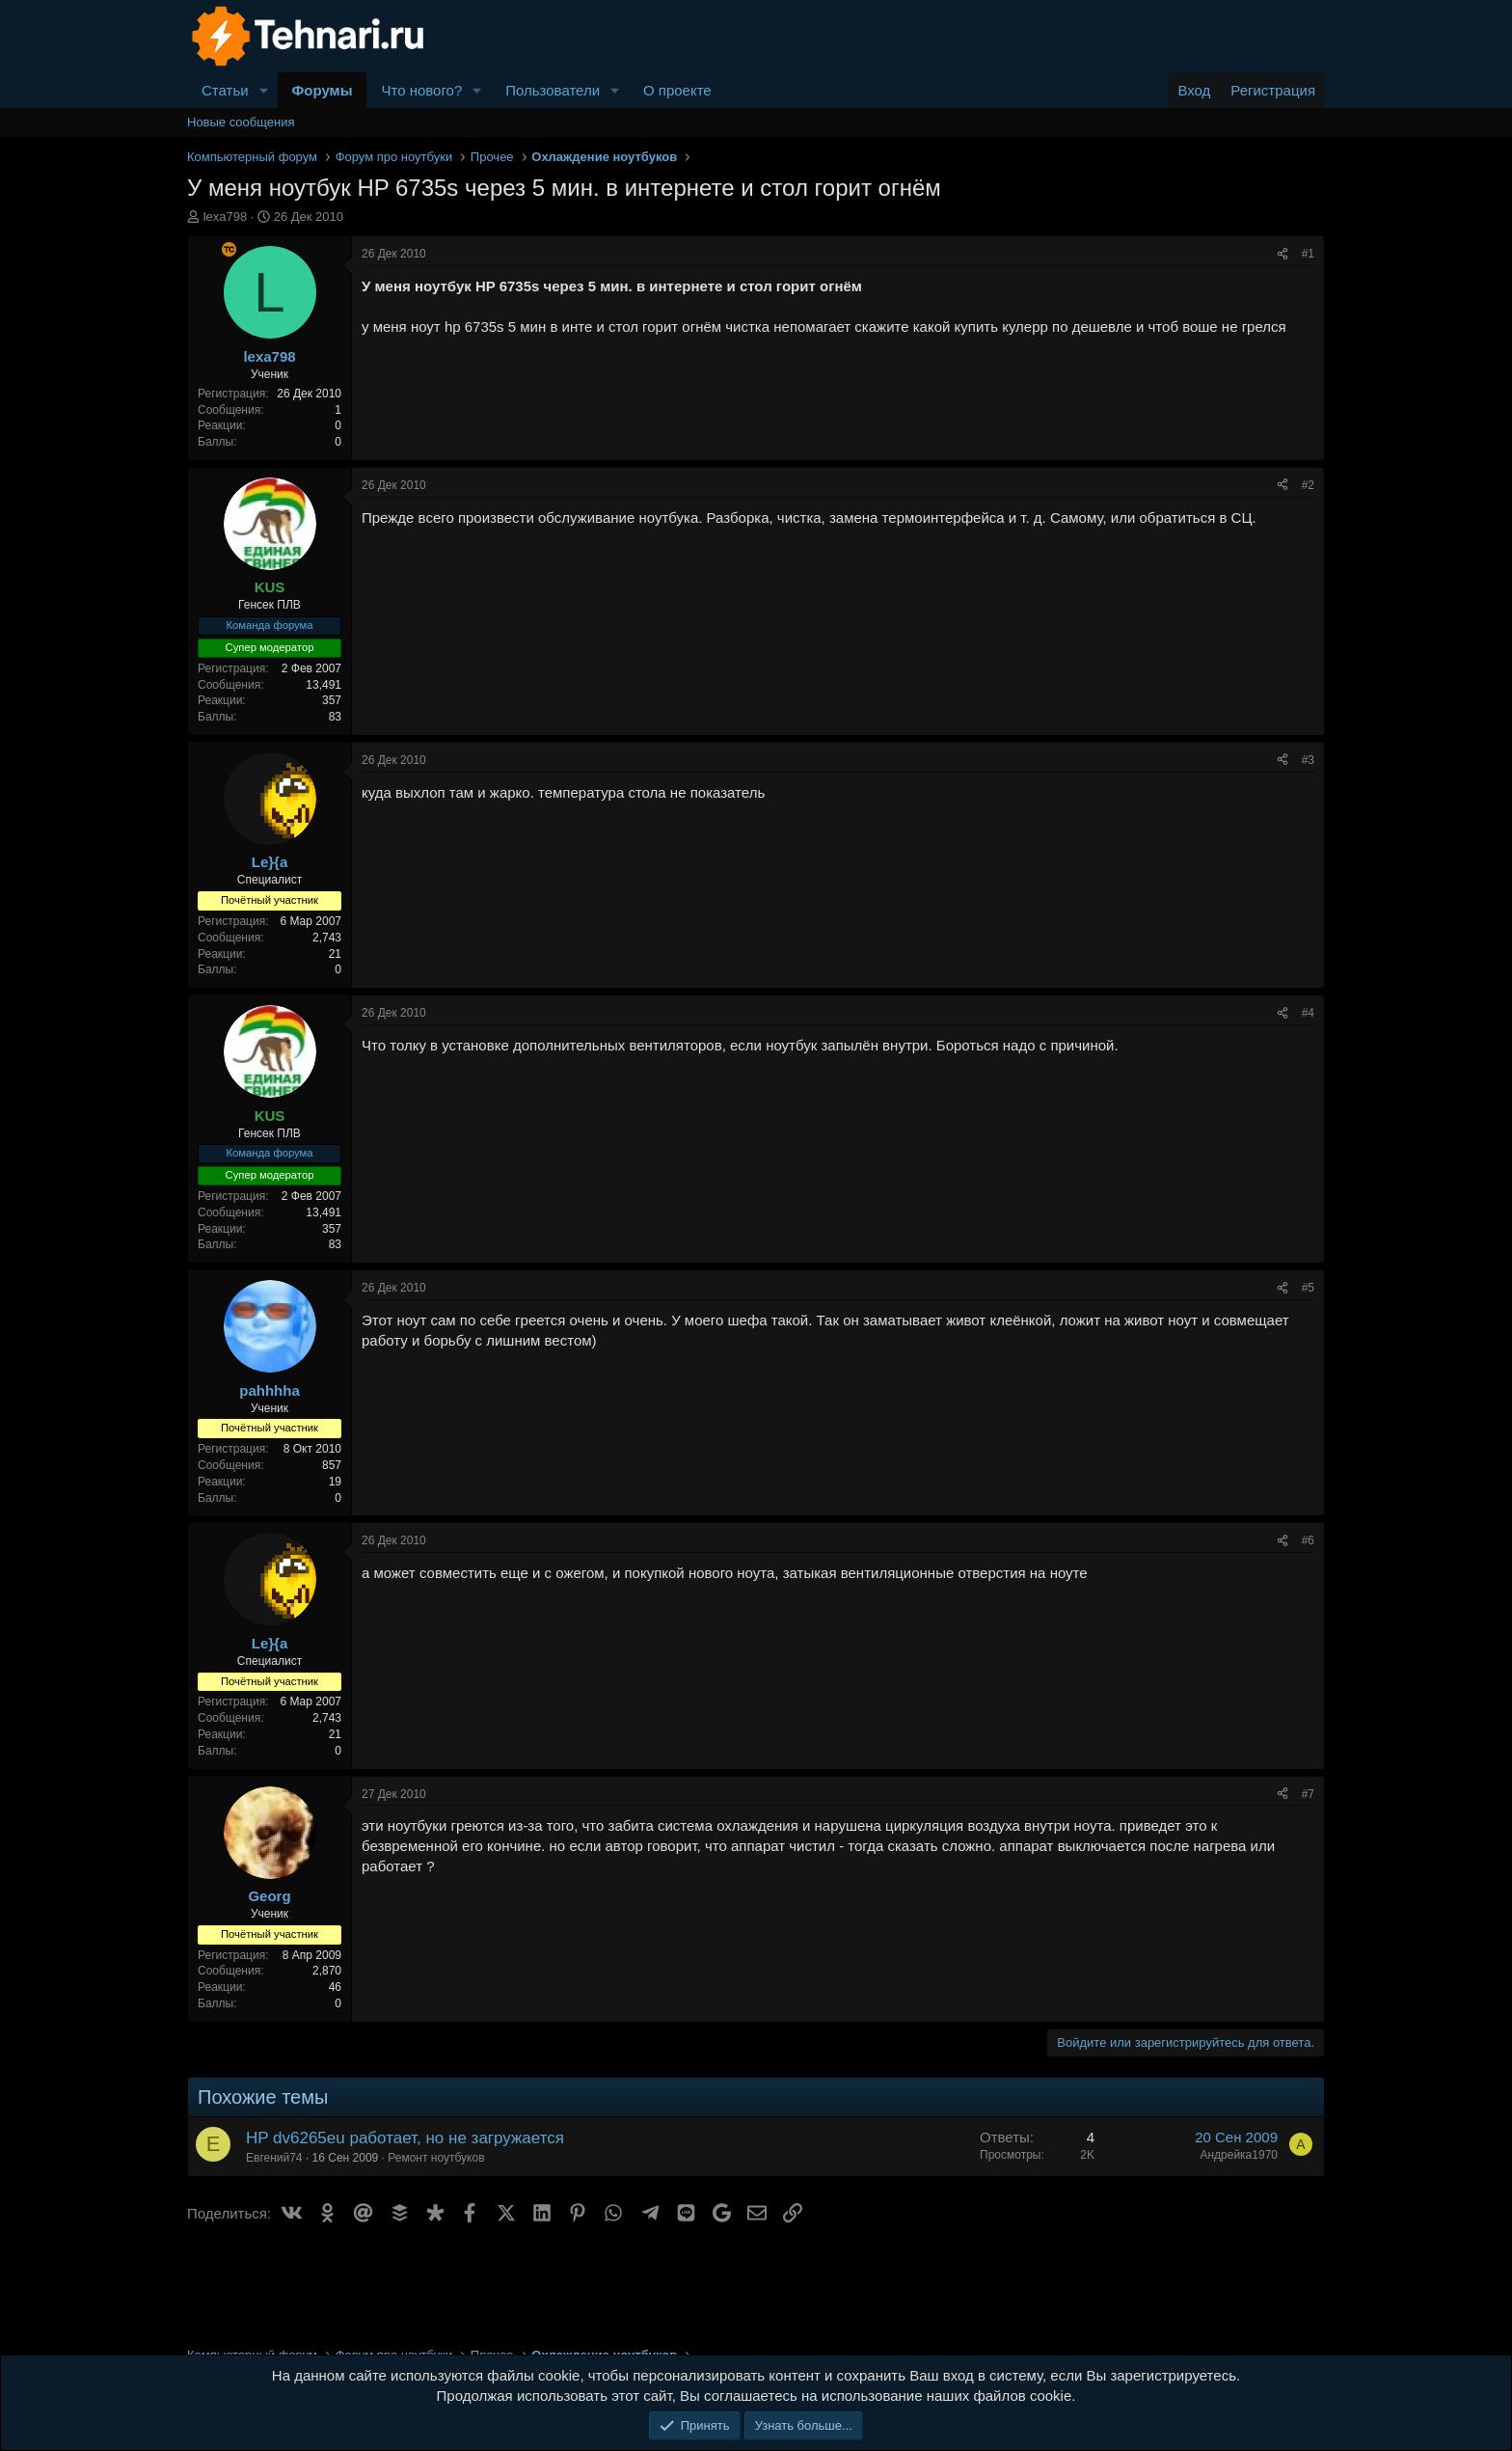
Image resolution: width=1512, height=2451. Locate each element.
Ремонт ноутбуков (436, 2158)
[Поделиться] (1282, 254)
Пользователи (552, 90)
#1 (1308, 253)
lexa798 (225, 216)
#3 (1308, 760)
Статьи (225, 90)
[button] (264, 90)
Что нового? (421, 90)
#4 (1308, 1013)
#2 (1308, 485)
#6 (1308, 1540)
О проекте (677, 90)
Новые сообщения (241, 122)
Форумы (322, 90)
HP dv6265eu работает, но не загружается (405, 2138)
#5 (1308, 1287)
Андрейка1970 (1239, 2155)
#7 (1308, 1794)
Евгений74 (274, 2158)
